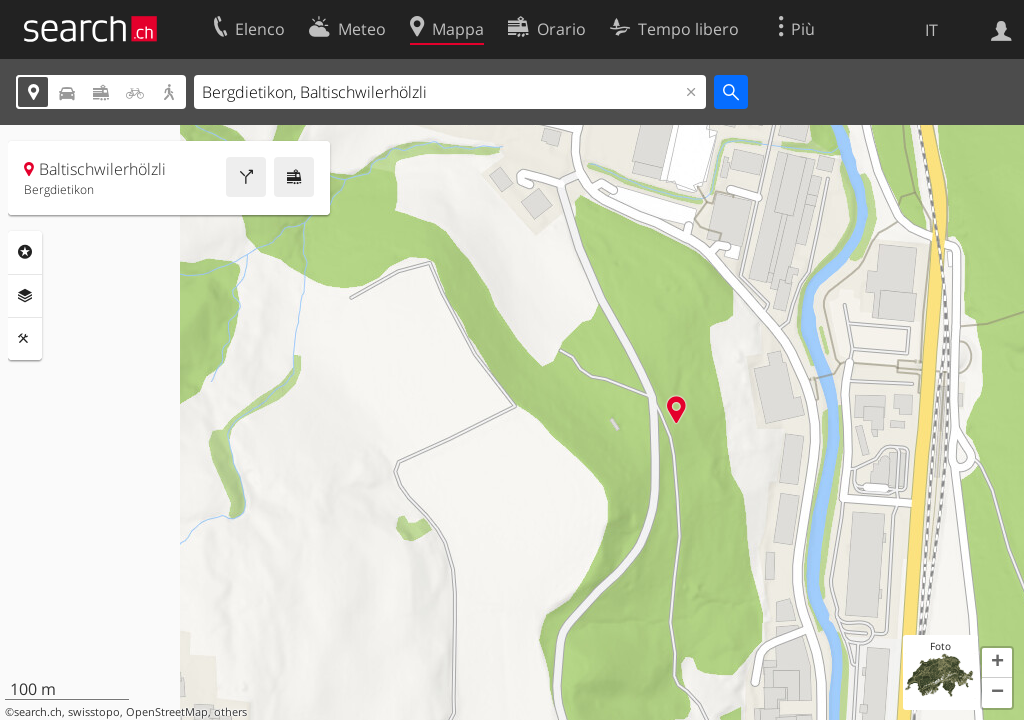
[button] (997, 663)
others (230, 712)
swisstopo (94, 712)
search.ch (38, 712)
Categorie (25, 252)
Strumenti (25, 339)
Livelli (25, 296)
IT (931, 30)
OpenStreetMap (167, 712)
